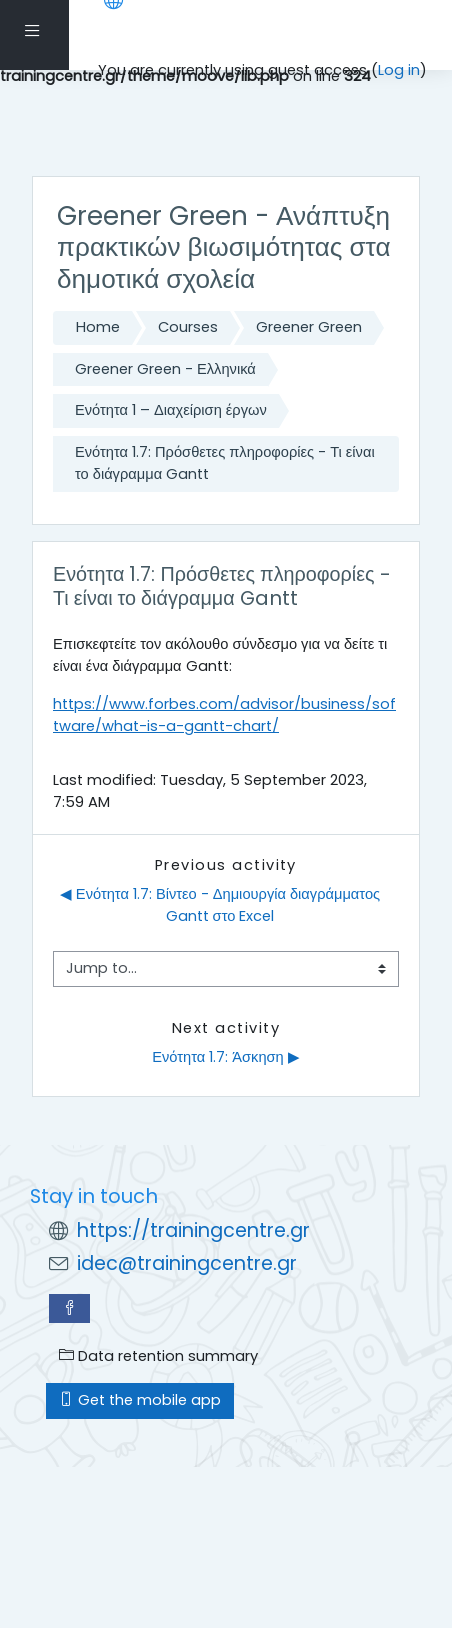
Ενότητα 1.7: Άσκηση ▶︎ (226, 1057)
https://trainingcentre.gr (193, 1230)
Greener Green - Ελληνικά (165, 369)
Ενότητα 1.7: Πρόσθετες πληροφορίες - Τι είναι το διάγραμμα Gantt (225, 463)
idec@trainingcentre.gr (187, 1263)
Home (98, 327)
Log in (399, 70)
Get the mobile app (140, 1400)
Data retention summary (158, 1356)
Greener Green (309, 327)
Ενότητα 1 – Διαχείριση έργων (171, 410)
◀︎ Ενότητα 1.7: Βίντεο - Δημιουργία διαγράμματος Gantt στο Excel (222, 905)
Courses (188, 327)
